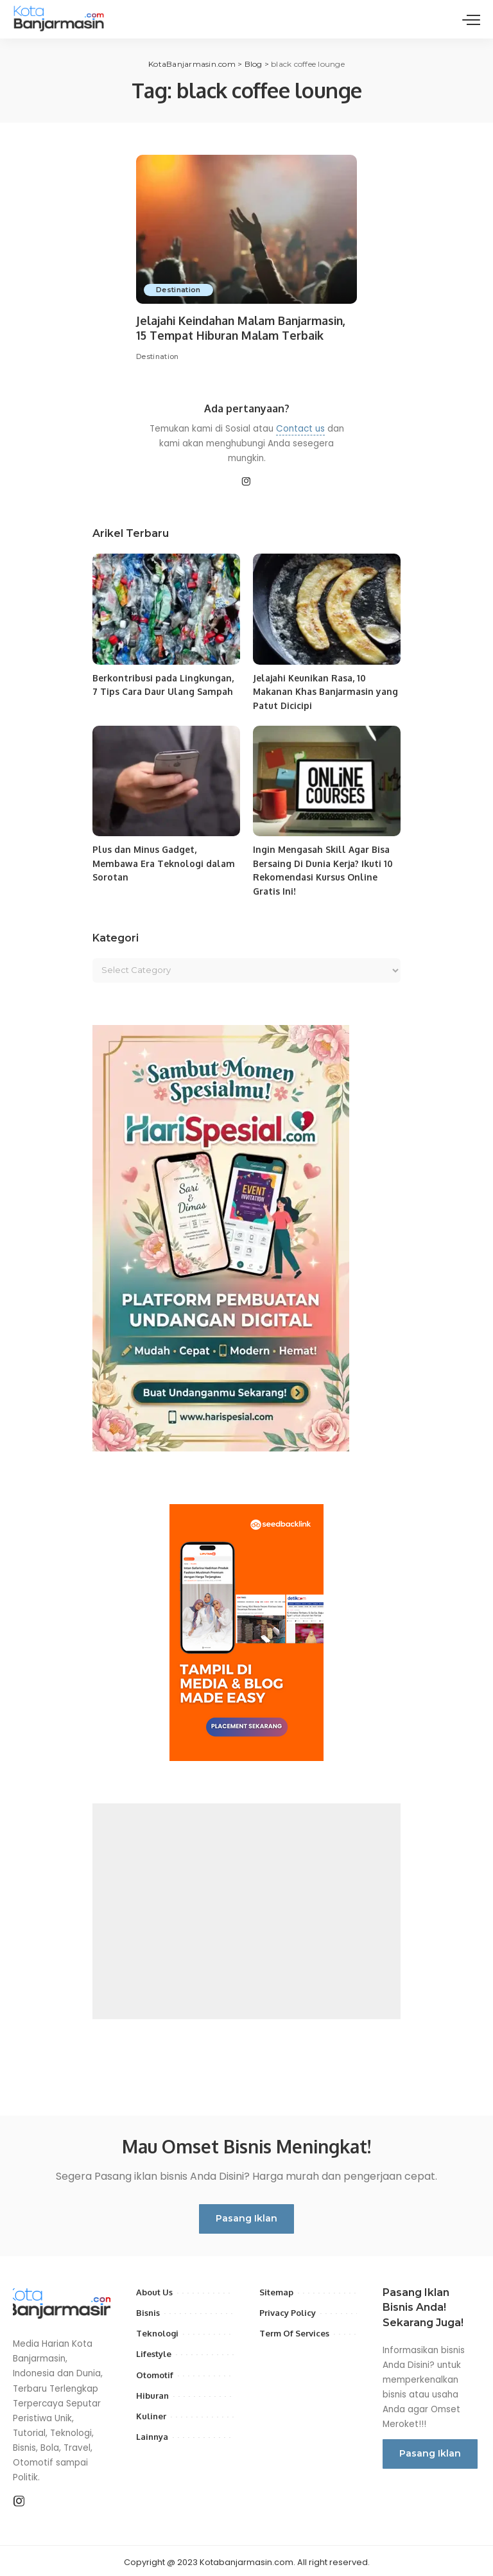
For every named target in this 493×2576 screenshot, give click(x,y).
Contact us (300, 428)
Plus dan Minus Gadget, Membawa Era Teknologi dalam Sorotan (163, 862)
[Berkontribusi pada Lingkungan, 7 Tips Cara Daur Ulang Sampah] (166, 609)
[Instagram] (246, 481)
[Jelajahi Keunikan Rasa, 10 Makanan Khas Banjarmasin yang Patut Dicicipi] (327, 609)
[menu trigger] (471, 19)
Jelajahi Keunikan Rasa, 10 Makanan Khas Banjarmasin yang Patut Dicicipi (326, 691)
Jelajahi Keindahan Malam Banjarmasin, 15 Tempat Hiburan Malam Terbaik (244, 327)
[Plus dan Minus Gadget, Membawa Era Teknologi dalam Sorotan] (166, 779)
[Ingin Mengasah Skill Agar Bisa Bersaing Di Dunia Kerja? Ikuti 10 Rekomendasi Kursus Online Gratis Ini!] (327, 779)
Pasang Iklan (246, 2215)
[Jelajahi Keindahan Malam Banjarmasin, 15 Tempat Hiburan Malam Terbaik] (246, 229)
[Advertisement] (246, 1908)
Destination (179, 289)
